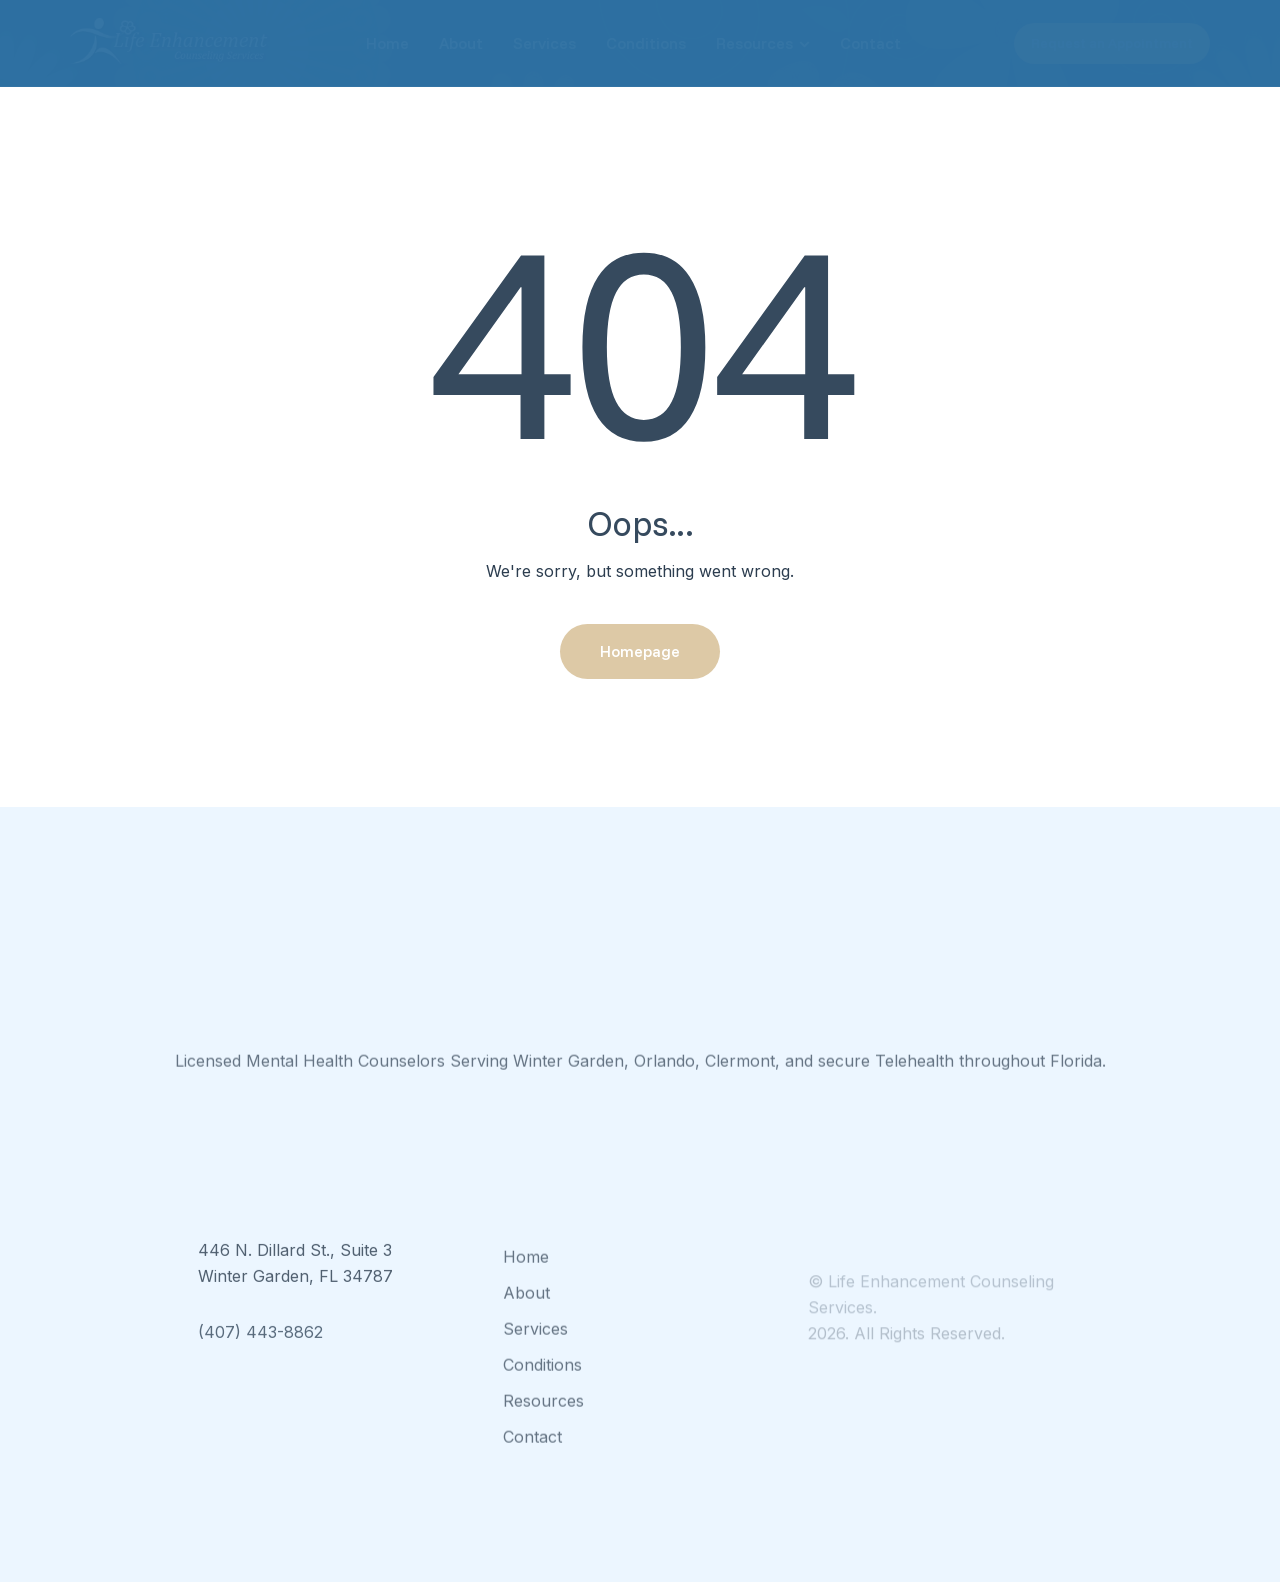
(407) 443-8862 (260, 1352)
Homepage (640, 651)
